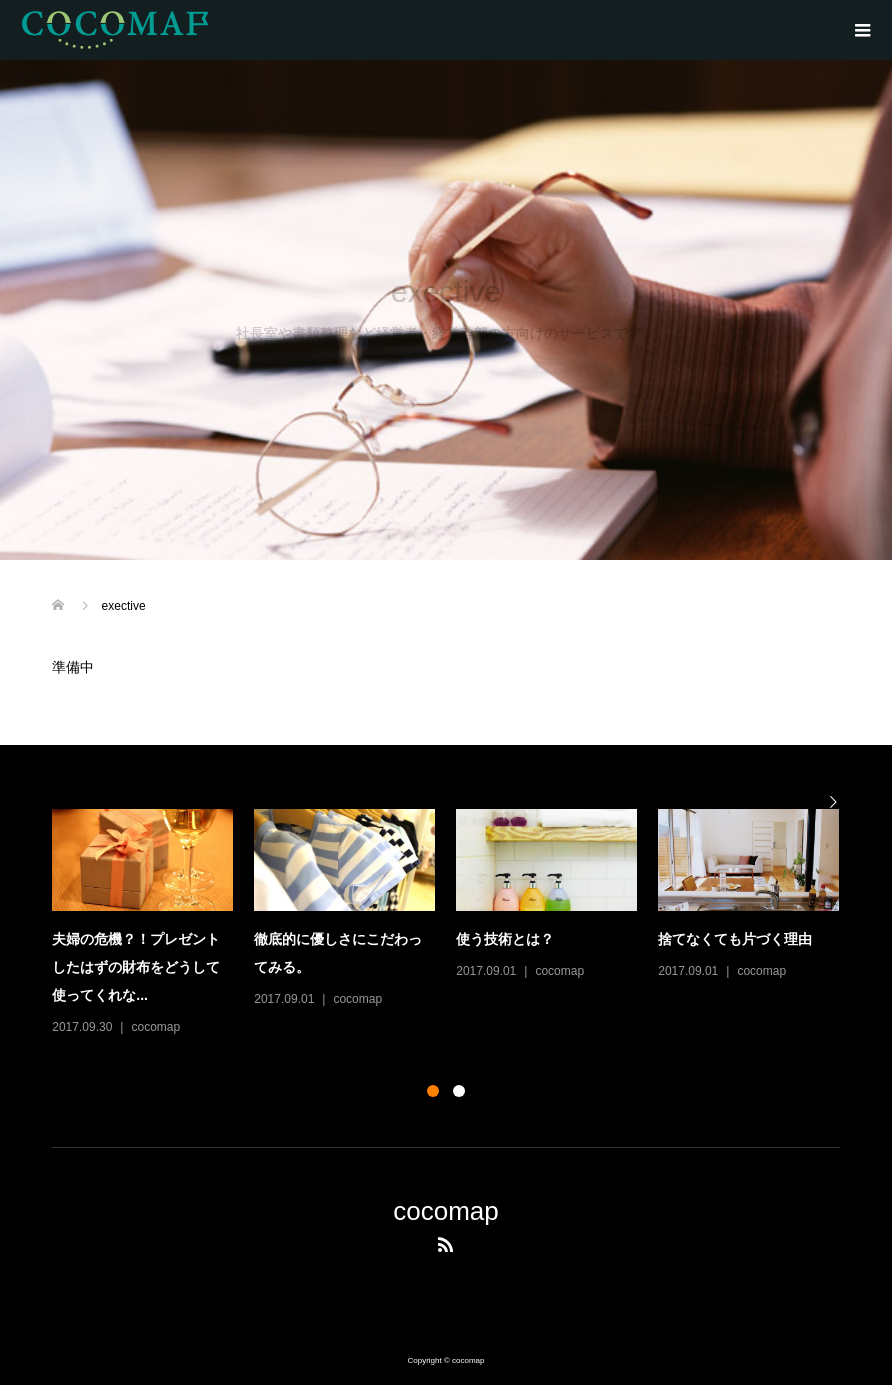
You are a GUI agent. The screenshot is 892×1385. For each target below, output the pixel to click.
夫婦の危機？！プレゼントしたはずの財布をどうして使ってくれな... (136, 967)
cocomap (155, 1027)
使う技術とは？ (505, 939)
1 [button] (433, 1091)
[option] (456, 924)
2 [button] (459, 1091)
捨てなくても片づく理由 (735, 939)
